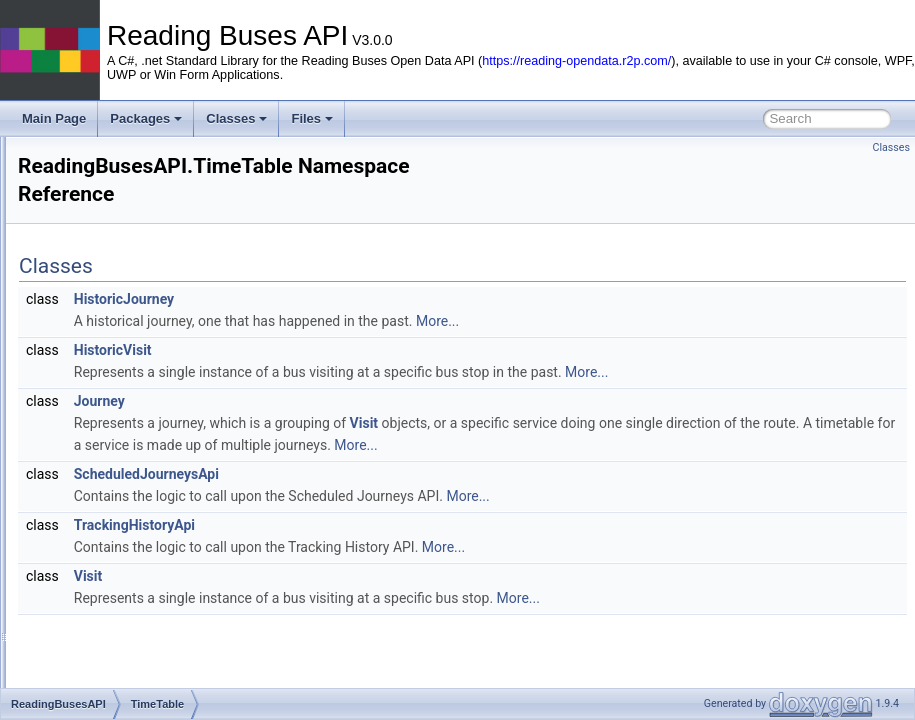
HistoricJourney (374, 299)
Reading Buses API (69, 153)
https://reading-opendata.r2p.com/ (576, 61)
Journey (349, 401)
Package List (84, 241)
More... (687, 321)
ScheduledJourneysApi (396, 496)
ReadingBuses (121, 439)
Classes (236, 118)
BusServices (115, 285)
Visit (614, 423)
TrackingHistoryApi (384, 547)
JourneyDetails (121, 373)
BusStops (107, 307)
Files (312, 118)
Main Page (54, 118)
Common (106, 329)
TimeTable (109, 395)
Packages (146, 118)
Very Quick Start (77, 197)
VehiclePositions (125, 417)
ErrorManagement (130, 351)
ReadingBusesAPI (114, 263)
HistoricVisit (363, 350)
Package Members (100, 461)
